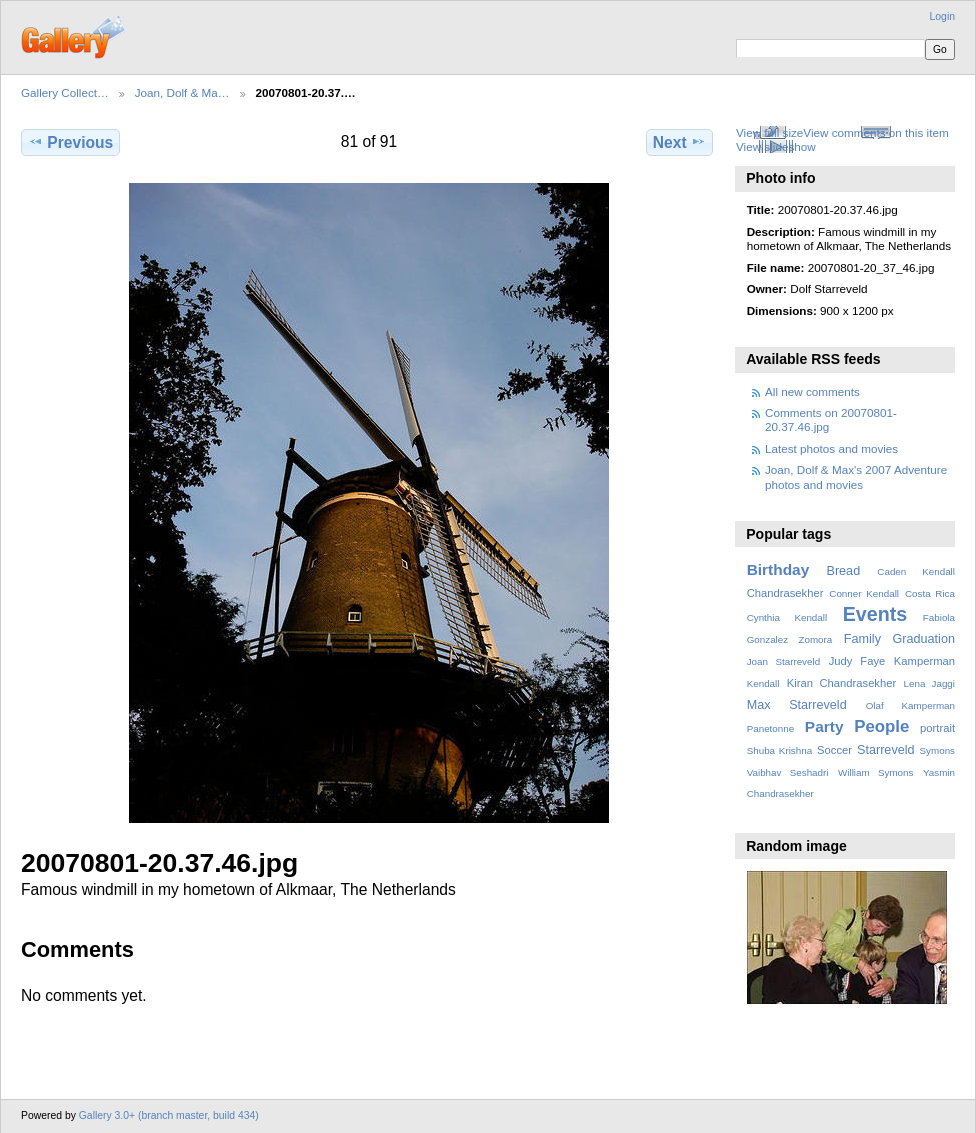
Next (679, 142)
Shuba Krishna (779, 750)
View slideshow (776, 146)
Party (824, 726)
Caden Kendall (916, 571)
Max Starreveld (797, 705)
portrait (937, 728)
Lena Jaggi (929, 683)
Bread (843, 571)
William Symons (875, 772)
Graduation (924, 639)
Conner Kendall (864, 593)
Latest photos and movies (831, 448)
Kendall (763, 683)
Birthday (778, 569)
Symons (937, 750)
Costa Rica (930, 593)
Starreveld (886, 750)
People (881, 726)
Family (862, 639)
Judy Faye (857, 661)
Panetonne (770, 728)
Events (875, 614)
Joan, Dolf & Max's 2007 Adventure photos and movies (856, 476)
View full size (769, 132)
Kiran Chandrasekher (841, 683)
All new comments (812, 391)
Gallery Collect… (65, 92)
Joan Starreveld (783, 661)
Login (942, 16)
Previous (70, 142)
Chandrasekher (785, 593)
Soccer (834, 750)
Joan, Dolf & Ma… (182, 92)
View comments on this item (875, 132)
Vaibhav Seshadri (788, 772)
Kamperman (924, 661)
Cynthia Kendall (787, 617)
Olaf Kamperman (910, 705)
